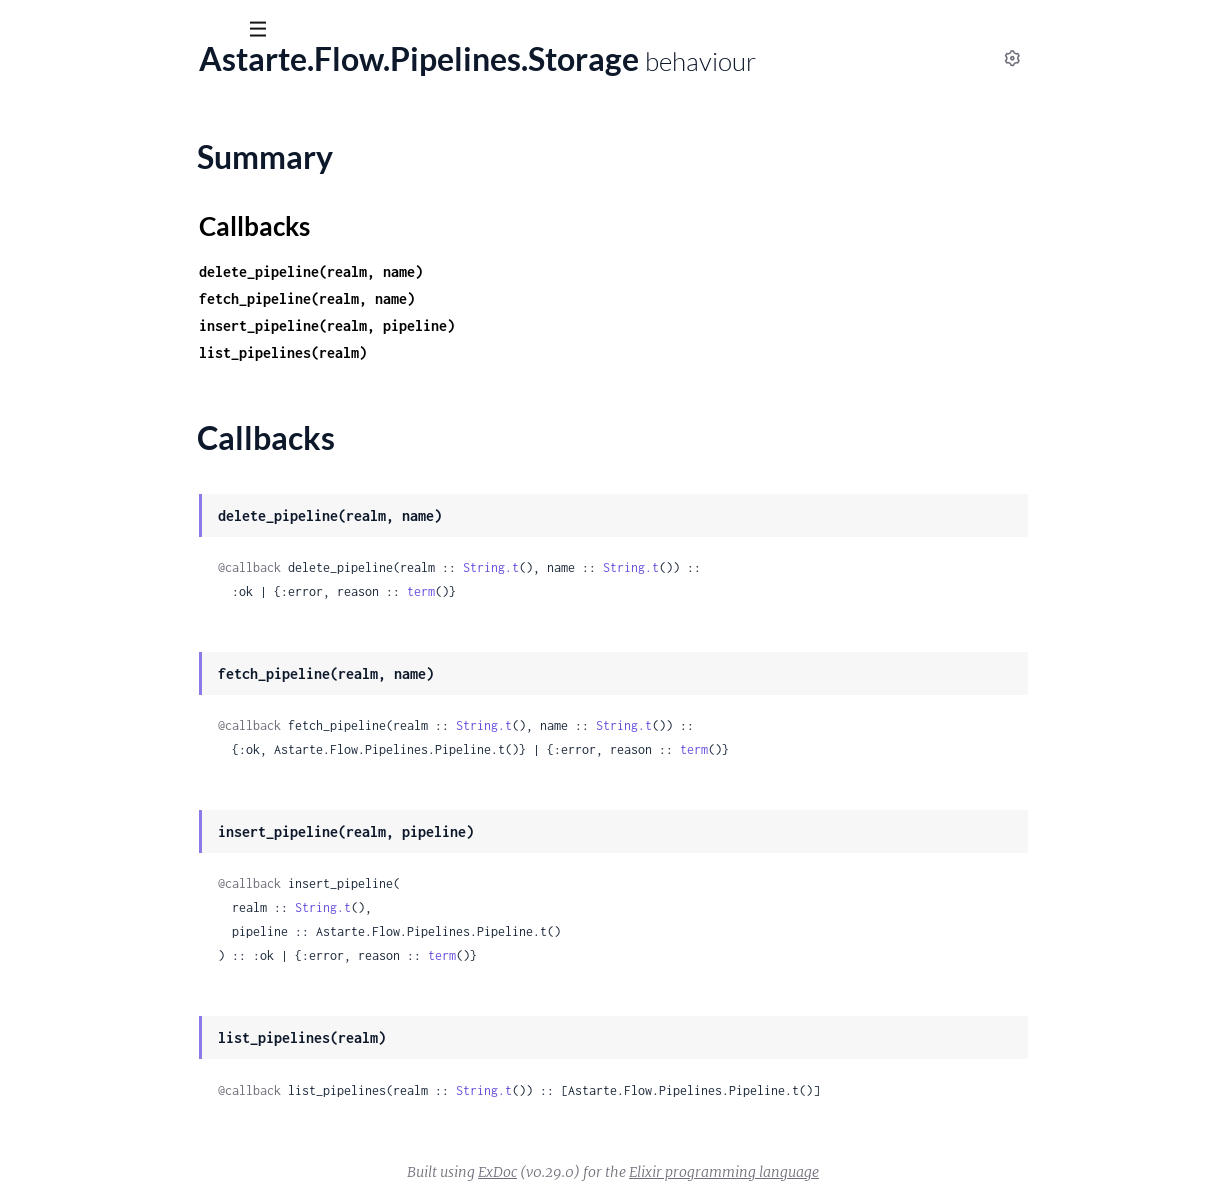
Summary (65, 487)
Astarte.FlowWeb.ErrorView (112, 734)
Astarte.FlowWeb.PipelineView (121, 950)
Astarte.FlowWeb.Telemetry (110, 1112)
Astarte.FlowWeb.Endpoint (109, 680)
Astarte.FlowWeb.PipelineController (141, 923)
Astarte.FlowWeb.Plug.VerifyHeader (139, 1031)
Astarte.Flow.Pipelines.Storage (120, 452)
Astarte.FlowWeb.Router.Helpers (129, 1085)
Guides (47, 139)
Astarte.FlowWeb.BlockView (113, 626)
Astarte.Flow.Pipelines (92, 371)
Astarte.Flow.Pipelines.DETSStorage (139, 398)
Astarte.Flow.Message (91, 317)
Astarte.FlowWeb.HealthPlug (116, 869)
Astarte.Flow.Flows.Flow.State (119, 209)
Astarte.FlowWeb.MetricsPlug (119, 896)
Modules (128, 139)
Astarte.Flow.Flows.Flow (99, 182)
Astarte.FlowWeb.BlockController (132, 599)
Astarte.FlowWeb (75, 572)
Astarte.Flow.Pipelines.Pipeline (121, 425)
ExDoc (647, 1172)
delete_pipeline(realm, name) (472, 271)
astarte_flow (129, 79)
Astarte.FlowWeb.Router (101, 1058)
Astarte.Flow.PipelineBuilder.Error (132, 344)
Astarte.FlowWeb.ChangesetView (131, 653)
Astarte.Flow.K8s (74, 263)
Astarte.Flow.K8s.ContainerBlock (129, 290)
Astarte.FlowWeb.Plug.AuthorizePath (144, 977)
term (582, 591)
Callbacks (66, 511)
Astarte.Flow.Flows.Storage (109, 236)
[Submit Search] (29, 30)
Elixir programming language (874, 1172)
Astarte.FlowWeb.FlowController (130, 788)
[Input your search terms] (150, 29)
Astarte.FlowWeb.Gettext (103, 842)
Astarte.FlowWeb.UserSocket (116, 1139)
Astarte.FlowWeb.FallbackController (141, 761)
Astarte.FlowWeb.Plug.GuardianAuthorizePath (177, 1004)
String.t (652, 567)
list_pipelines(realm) (444, 352)
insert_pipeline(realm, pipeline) (488, 325)
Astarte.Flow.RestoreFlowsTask (123, 545)
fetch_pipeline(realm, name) (468, 298)
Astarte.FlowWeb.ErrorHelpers (122, 707)
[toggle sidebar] (271, 32)
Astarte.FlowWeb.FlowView (111, 815)
